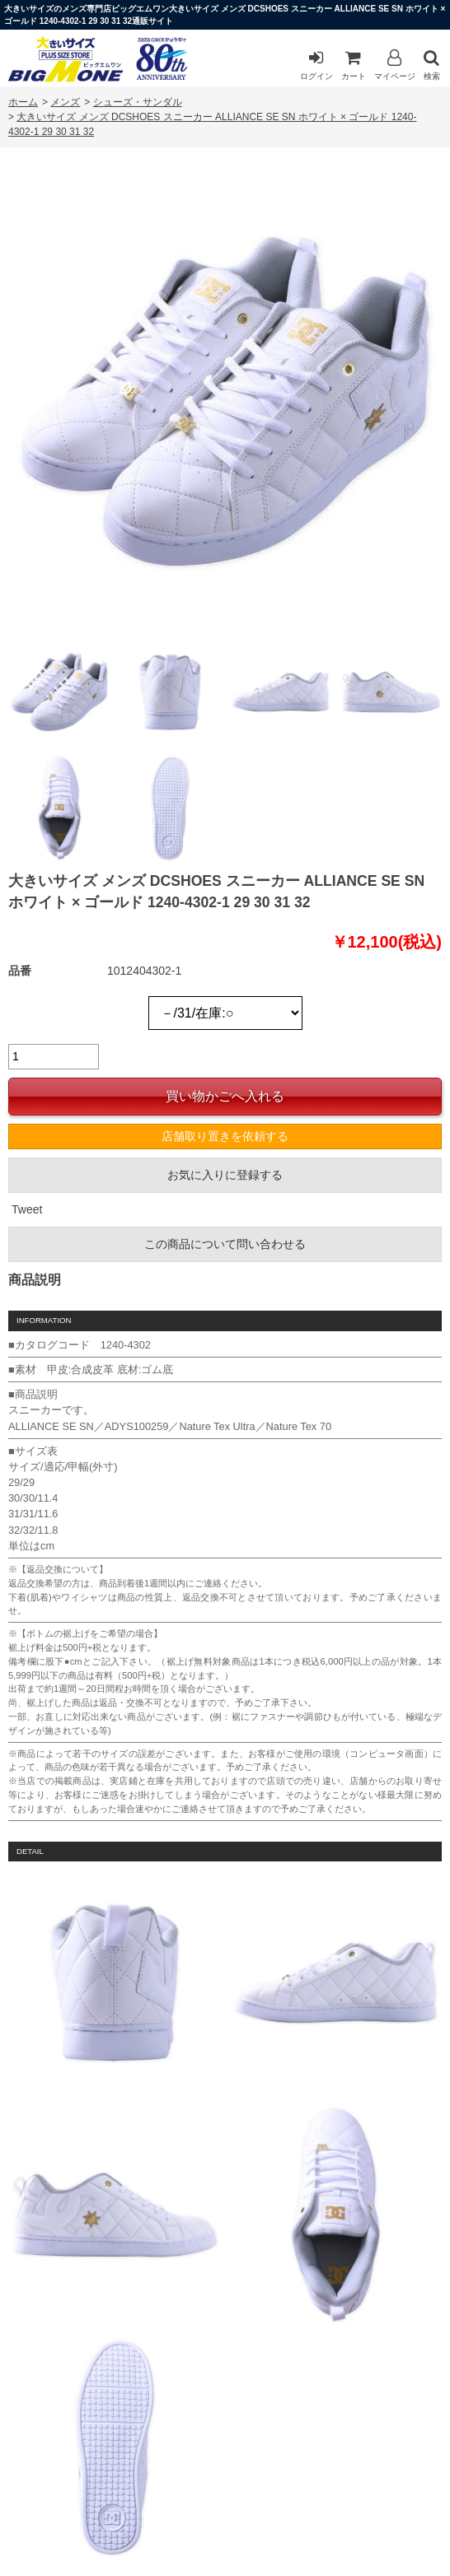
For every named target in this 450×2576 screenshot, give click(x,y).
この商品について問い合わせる (225, 1244)
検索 (432, 65)
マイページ (394, 65)
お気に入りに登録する (225, 1174)
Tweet (27, 1209)
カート (353, 65)
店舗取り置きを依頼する (225, 1136)
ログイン (316, 65)
